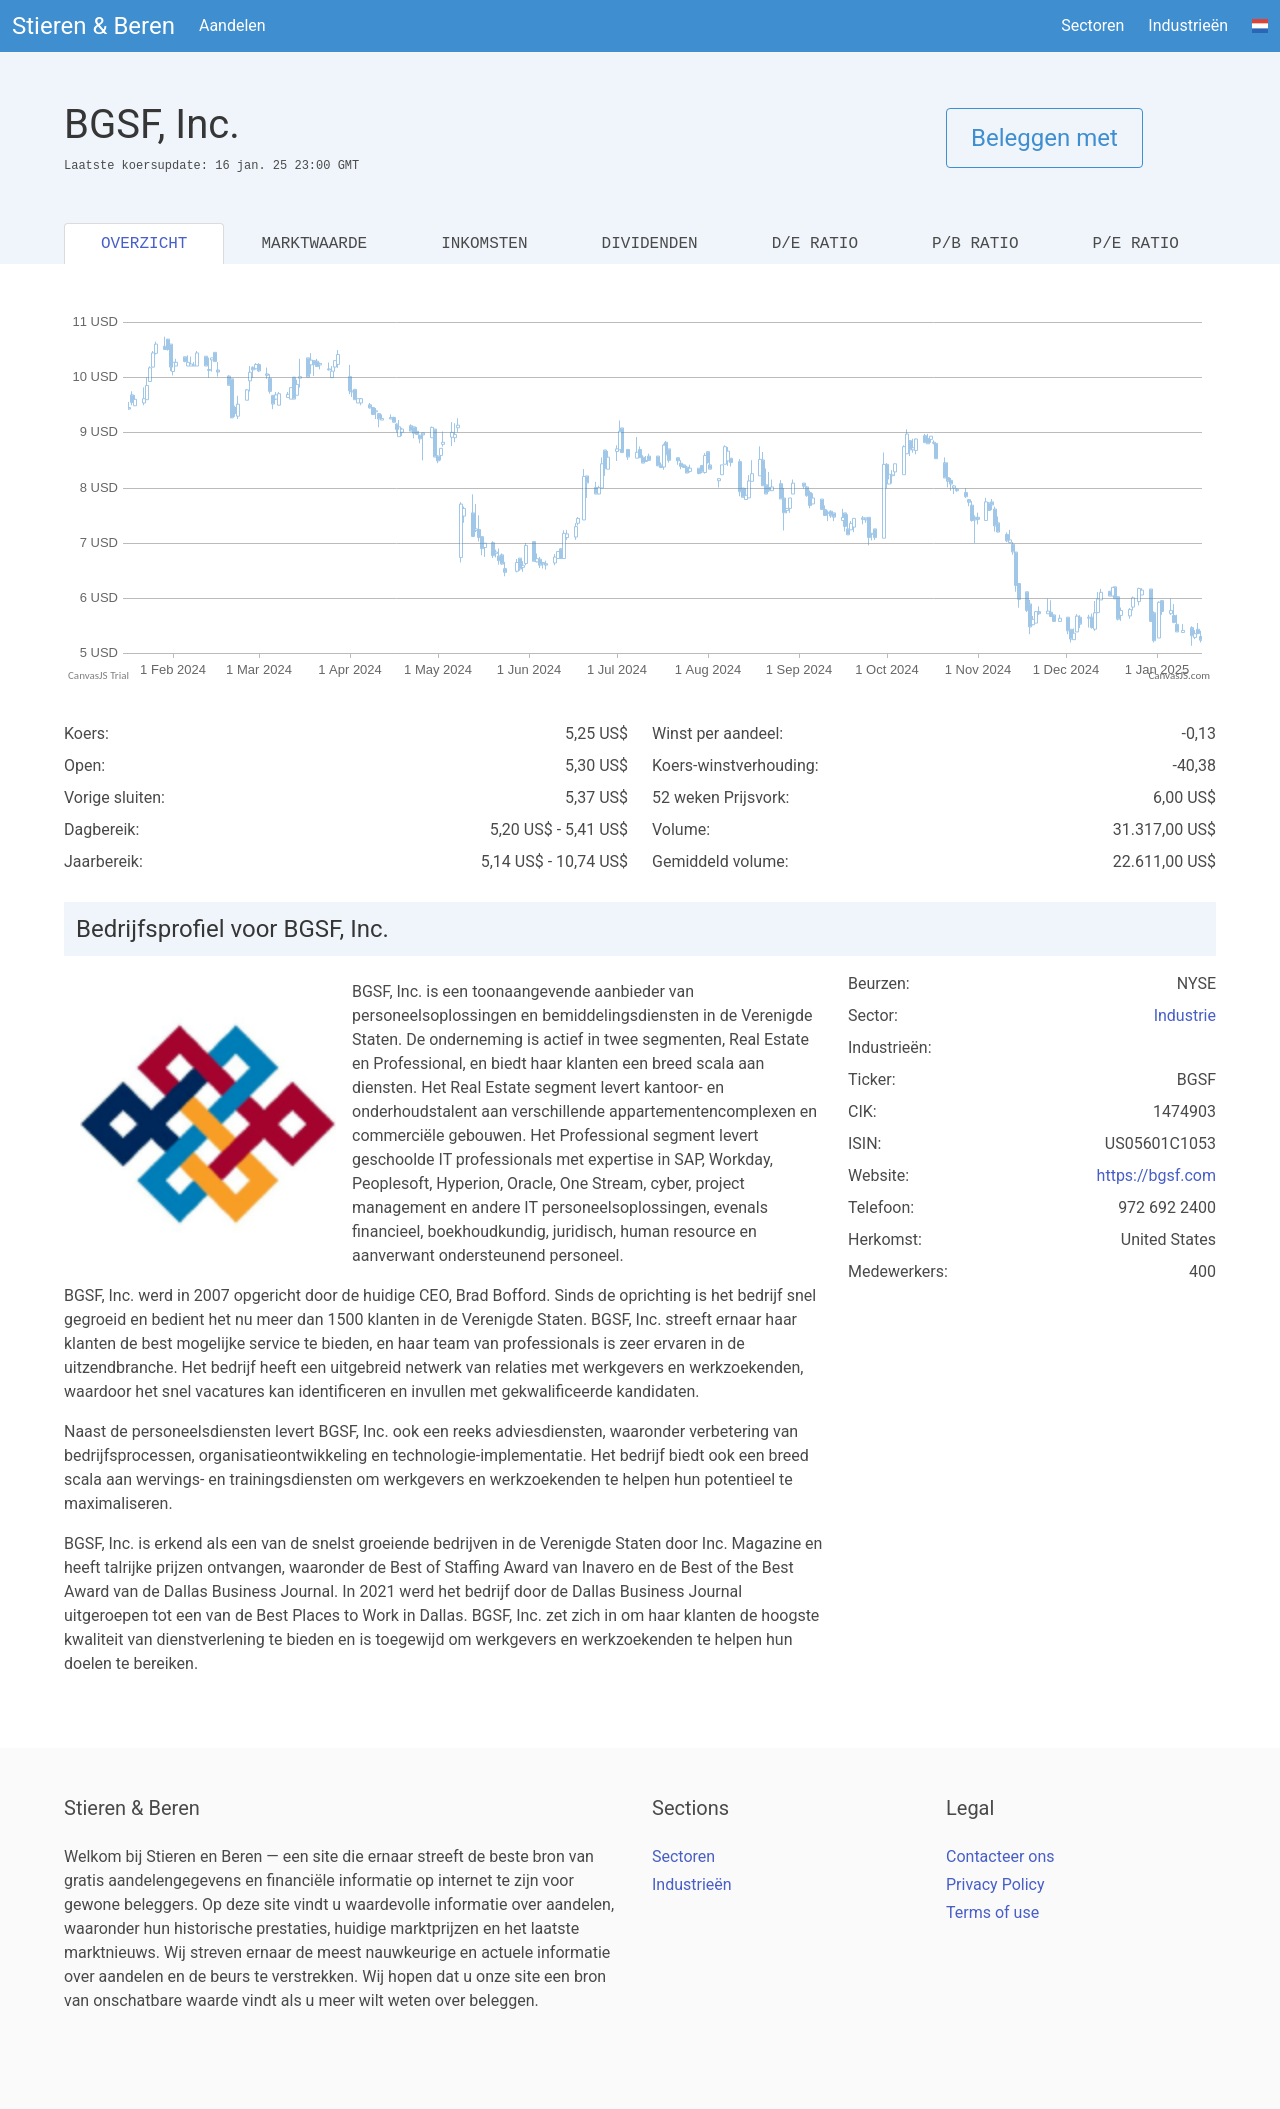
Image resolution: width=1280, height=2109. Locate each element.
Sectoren (1092, 25)
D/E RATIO (815, 244)
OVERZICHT (144, 244)
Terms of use (992, 1912)
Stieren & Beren (93, 26)
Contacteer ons (1000, 1856)
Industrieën (1188, 25)
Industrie (1185, 1015)
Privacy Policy (995, 1884)
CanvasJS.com (1179, 675)
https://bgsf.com (1156, 1175)
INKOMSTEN (484, 244)
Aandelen (232, 25)
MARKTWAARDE (314, 244)
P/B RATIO (975, 244)
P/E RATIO (1136, 244)
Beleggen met (1044, 138)
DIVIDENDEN (650, 244)
